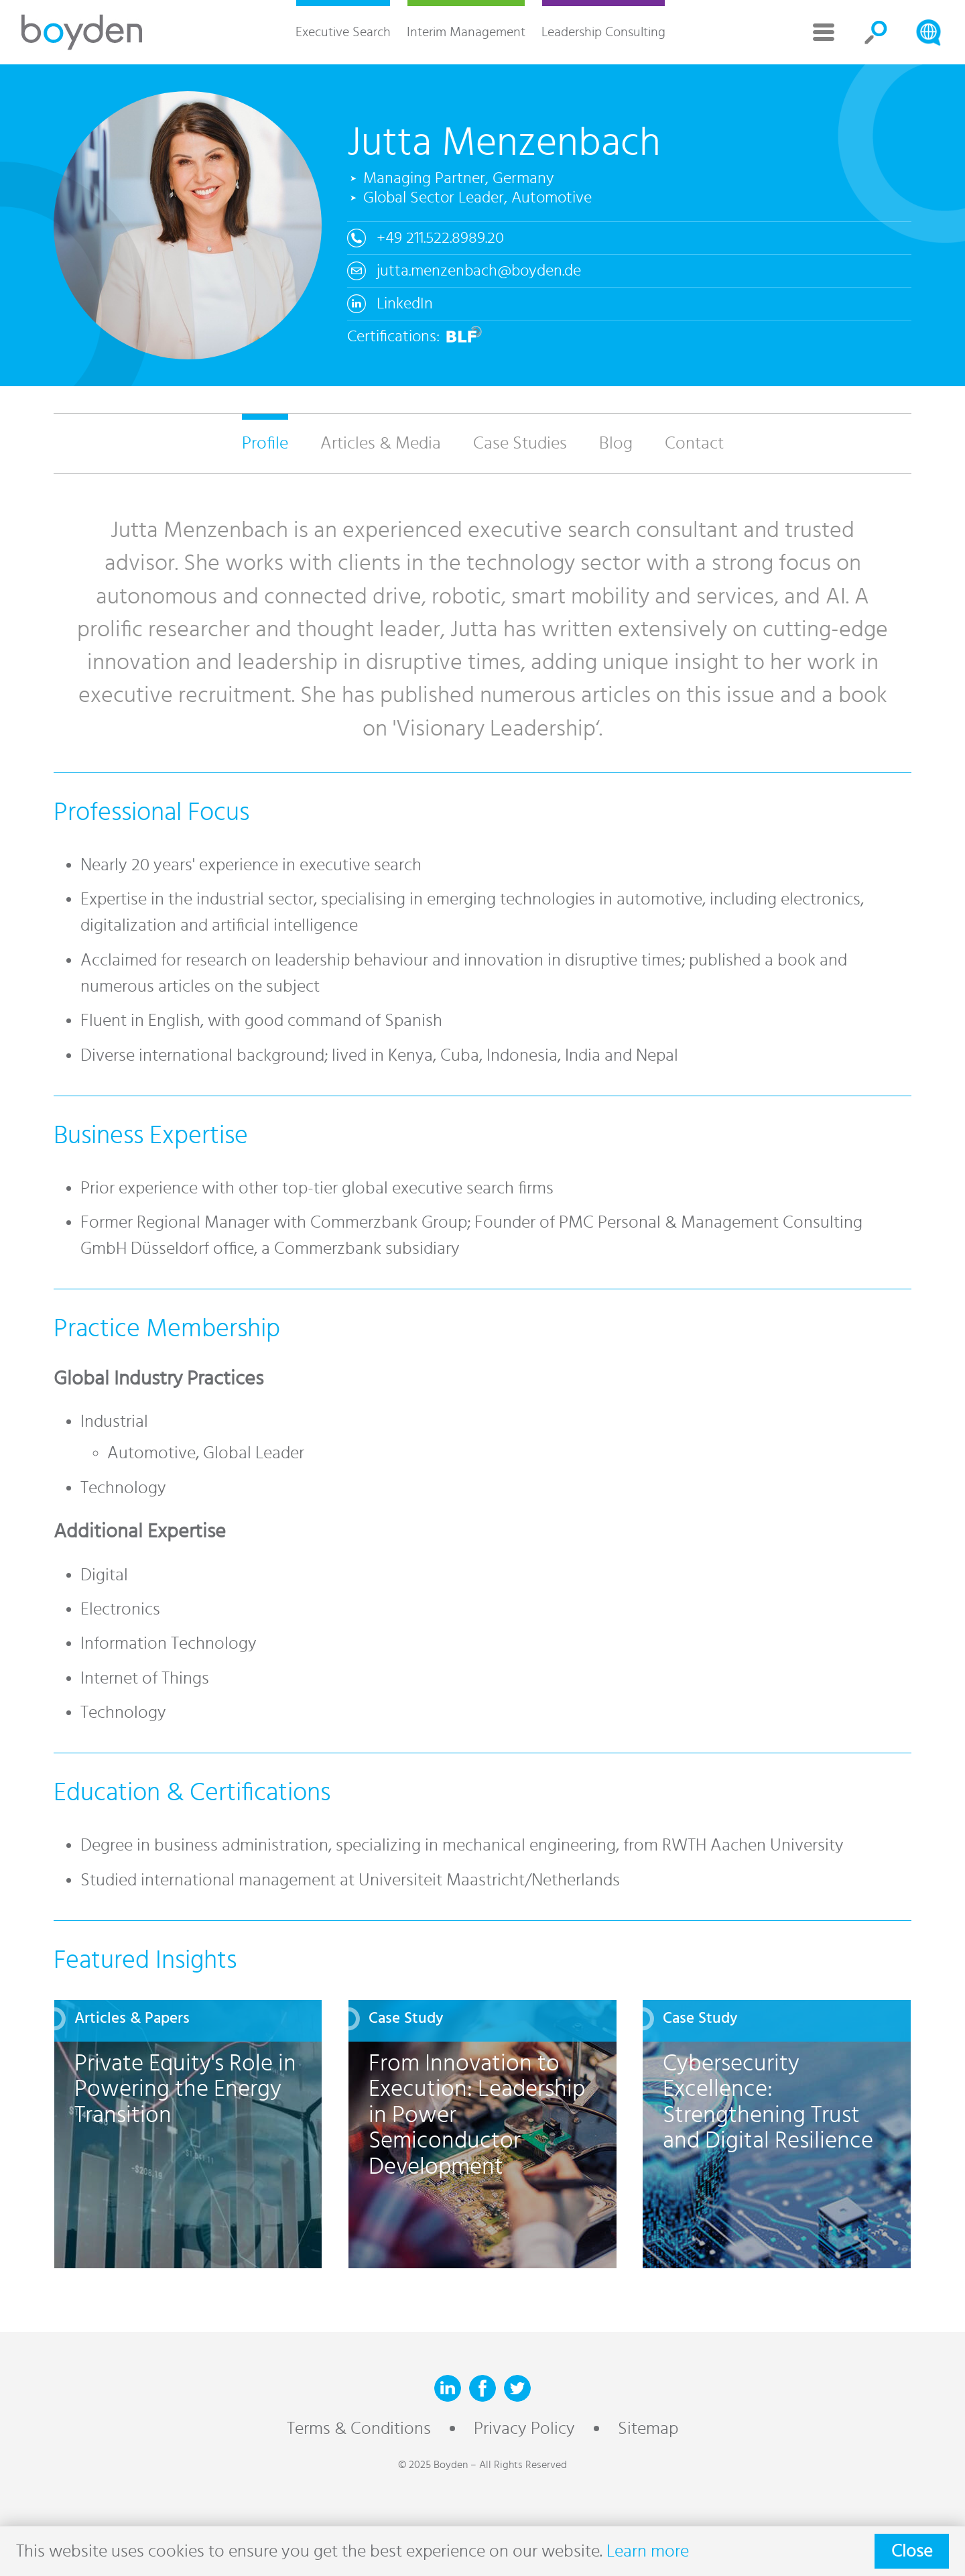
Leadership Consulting (603, 32)
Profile (265, 443)
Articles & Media (380, 443)
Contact (694, 443)
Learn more (647, 2551)
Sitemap (648, 2428)
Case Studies (520, 443)
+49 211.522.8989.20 (440, 238)
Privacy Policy (524, 2428)
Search (876, 32)
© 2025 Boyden (433, 2464)
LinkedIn (405, 304)
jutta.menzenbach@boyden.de (479, 271)
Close (911, 2551)
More (823, 32)
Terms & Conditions (359, 2428)
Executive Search (343, 32)
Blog (616, 443)
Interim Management (466, 32)
